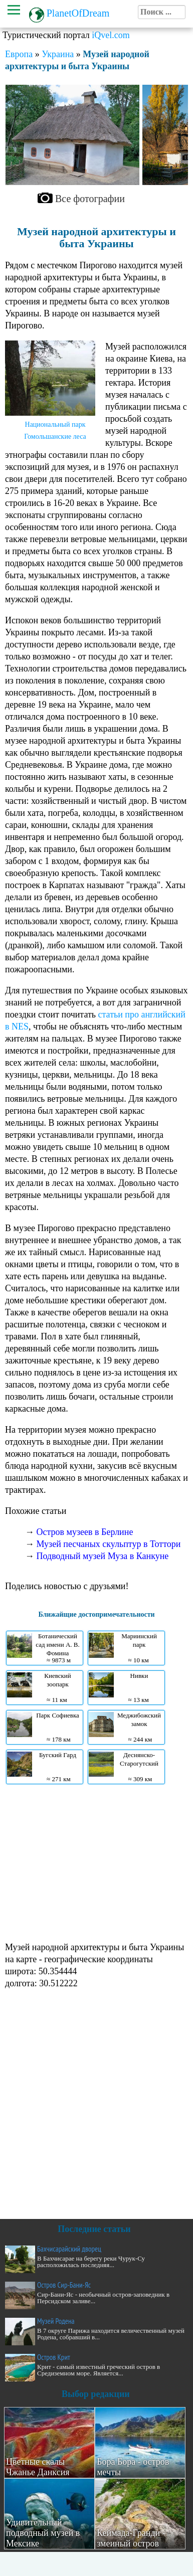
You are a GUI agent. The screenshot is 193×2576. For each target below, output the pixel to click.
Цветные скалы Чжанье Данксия (38, 2467)
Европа (19, 54)
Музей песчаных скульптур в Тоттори (109, 1544)
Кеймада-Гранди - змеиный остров (131, 2538)
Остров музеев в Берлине (85, 1532)
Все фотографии (90, 198)
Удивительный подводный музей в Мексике (43, 2532)
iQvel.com (110, 35)
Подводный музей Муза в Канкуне (103, 1556)
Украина (58, 54)
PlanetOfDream (78, 13)
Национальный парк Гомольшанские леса (55, 430)
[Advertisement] (94, 1862)
